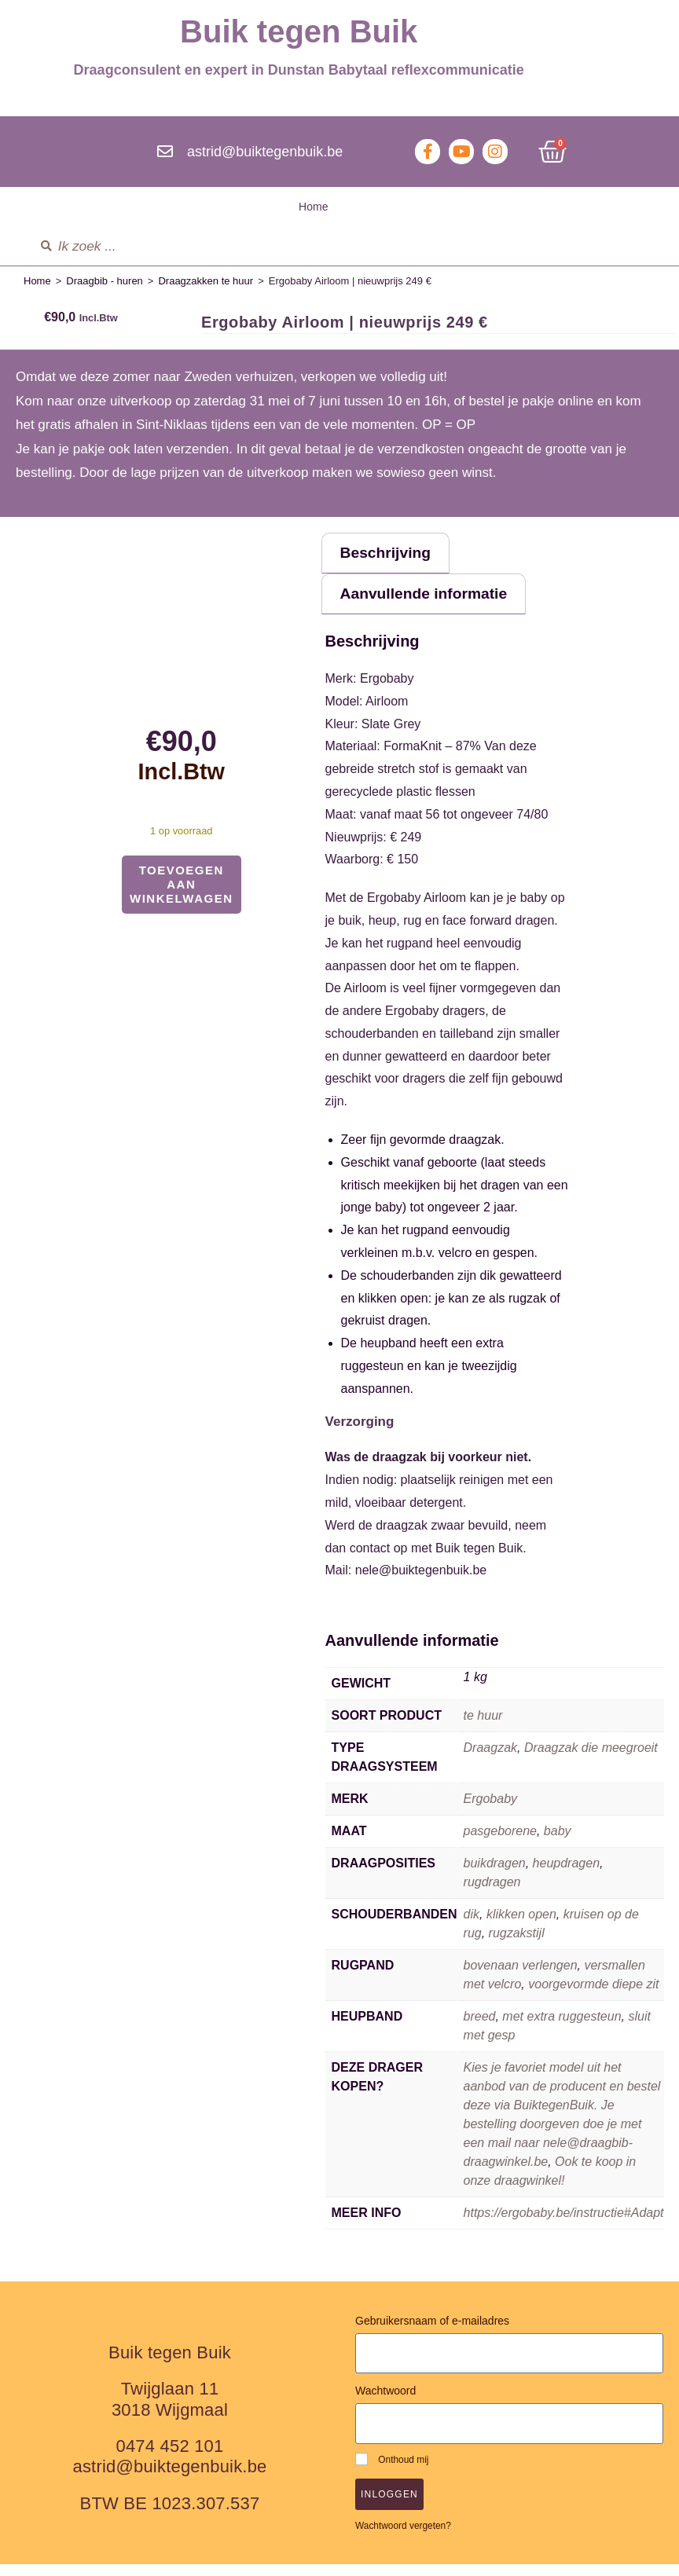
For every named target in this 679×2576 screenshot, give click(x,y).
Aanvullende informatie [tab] (438, 602)
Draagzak (490, 1759)
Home (313, 206)
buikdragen (495, 1875)
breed (480, 2028)
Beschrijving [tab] (394, 556)
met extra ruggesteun (561, 2028)
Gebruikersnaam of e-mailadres (432, 2331)
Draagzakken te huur (205, 281)
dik (471, 1926)
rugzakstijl (517, 1944)
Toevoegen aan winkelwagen (181, 884)
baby (557, 1842)
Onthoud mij (391, 2470)
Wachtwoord (385, 2402)
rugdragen (492, 1893)
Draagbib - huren (104, 281)
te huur (483, 1727)
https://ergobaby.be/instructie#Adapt (564, 2224)
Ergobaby (491, 1810)
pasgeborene (500, 1842)
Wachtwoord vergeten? (403, 2536)
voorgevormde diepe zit (593, 1996)
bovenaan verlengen (521, 1977)
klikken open (521, 1926)
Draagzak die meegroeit (591, 1759)
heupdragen (566, 1875)
